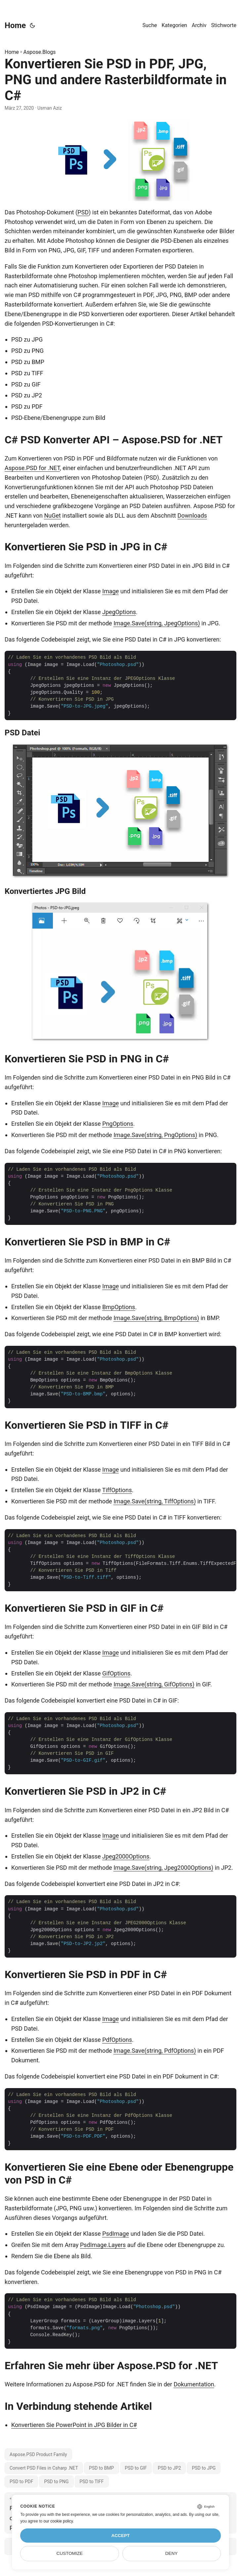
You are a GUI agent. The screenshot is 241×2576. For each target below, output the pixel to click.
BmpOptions (118, 1307)
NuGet (52, 515)
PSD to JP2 (169, 2468)
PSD (83, 212)
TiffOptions (117, 1490)
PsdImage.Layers (103, 2244)
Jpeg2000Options (125, 1856)
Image (110, 591)
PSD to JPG (204, 2468)
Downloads (192, 515)
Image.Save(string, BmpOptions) (156, 1317)
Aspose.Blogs (39, 52)
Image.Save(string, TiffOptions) (154, 1501)
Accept (120, 2535)
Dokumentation (194, 2384)
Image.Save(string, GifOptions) (153, 1684)
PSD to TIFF (92, 2481)
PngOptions (117, 1123)
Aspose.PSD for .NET (32, 467)
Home (15, 25)
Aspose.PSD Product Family (38, 2454)
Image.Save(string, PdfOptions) (154, 2050)
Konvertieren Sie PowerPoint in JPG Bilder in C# (74, 2424)
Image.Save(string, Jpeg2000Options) (163, 1867)
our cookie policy (58, 2521)
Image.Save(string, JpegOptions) (156, 623)
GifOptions (116, 1673)
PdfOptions (117, 2039)
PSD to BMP (101, 2468)
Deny (171, 2553)
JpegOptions (119, 611)
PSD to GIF (136, 2468)
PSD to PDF (21, 2481)
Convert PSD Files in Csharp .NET (44, 2468)
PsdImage (115, 2233)
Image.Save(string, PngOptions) (155, 1134)
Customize (70, 2553)
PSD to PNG (56, 2481)
